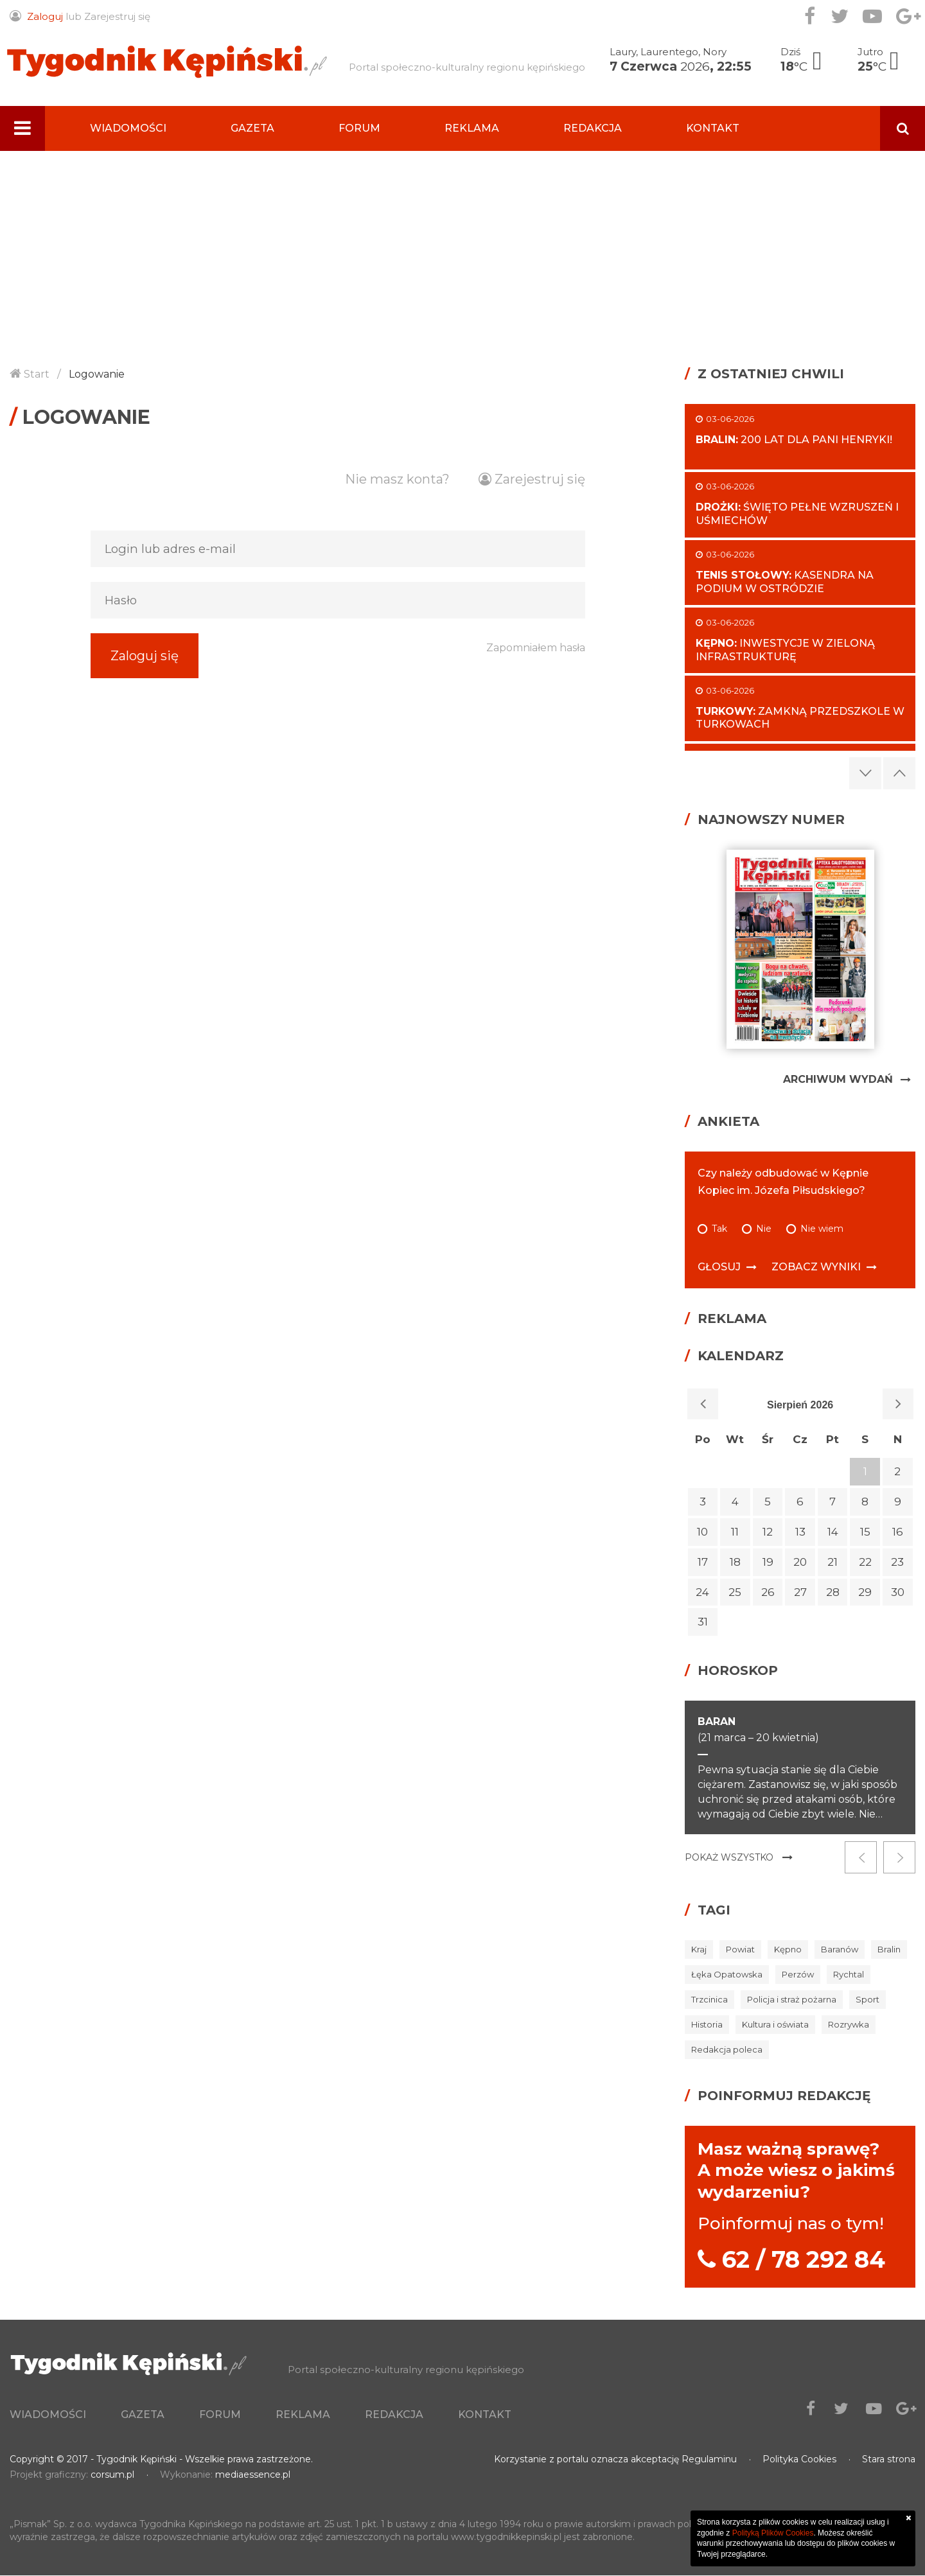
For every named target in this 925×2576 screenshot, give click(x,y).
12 (767, 1531)
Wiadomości (128, 128)
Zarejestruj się (117, 16)
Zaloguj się (144, 681)
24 (702, 1592)
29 (865, 1592)
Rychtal (848, 1974)
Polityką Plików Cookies (773, 2532)
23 (897, 1561)
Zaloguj (45, 16)
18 (735, 1561)
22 (865, 1561)
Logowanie (97, 374)
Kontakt (712, 128)
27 (800, 1592)
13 (800, 1531)
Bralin (889, 1949)
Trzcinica (709, 1999)
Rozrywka (848, 2024)
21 (832, 1561)
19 (767, 1561)
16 (897, 1531)
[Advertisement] (462, 247)
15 (865, 1531)
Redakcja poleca (726, 2049)
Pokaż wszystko (729, 1857)
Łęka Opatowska (726, 1974)
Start (36, 374)
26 (768, 1592)
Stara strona (888, 2460)
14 (832, 1531)
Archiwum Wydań (838, 1079)
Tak (719, 1228)
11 (735, 1531)
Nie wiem (821, 1228)
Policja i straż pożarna (791, 1999)
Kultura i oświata (775, 2024)
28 (833, 1592)
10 (702, 1531)
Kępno (788, 1949)
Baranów (839, 1949)
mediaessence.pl (252, 2475)
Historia (707, 2024)
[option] (800, 1768)
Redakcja (592, 128)
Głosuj (719, 1267)
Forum (359, 128)
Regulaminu (709, 2460)
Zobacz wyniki (816, 1267)
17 (703, 1561)
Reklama (472, 128)
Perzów (798, 1974)
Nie (763, 1228)
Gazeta (252, 128)
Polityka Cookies (799, 2460)
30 (897, 1592)
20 (800, 1561)
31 (703, 1621)
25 (734, 1592)
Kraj (699, 1949)
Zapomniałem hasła (535, 681)
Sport (867, 1999)
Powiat (740, 1949)
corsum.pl (112, 2475)
